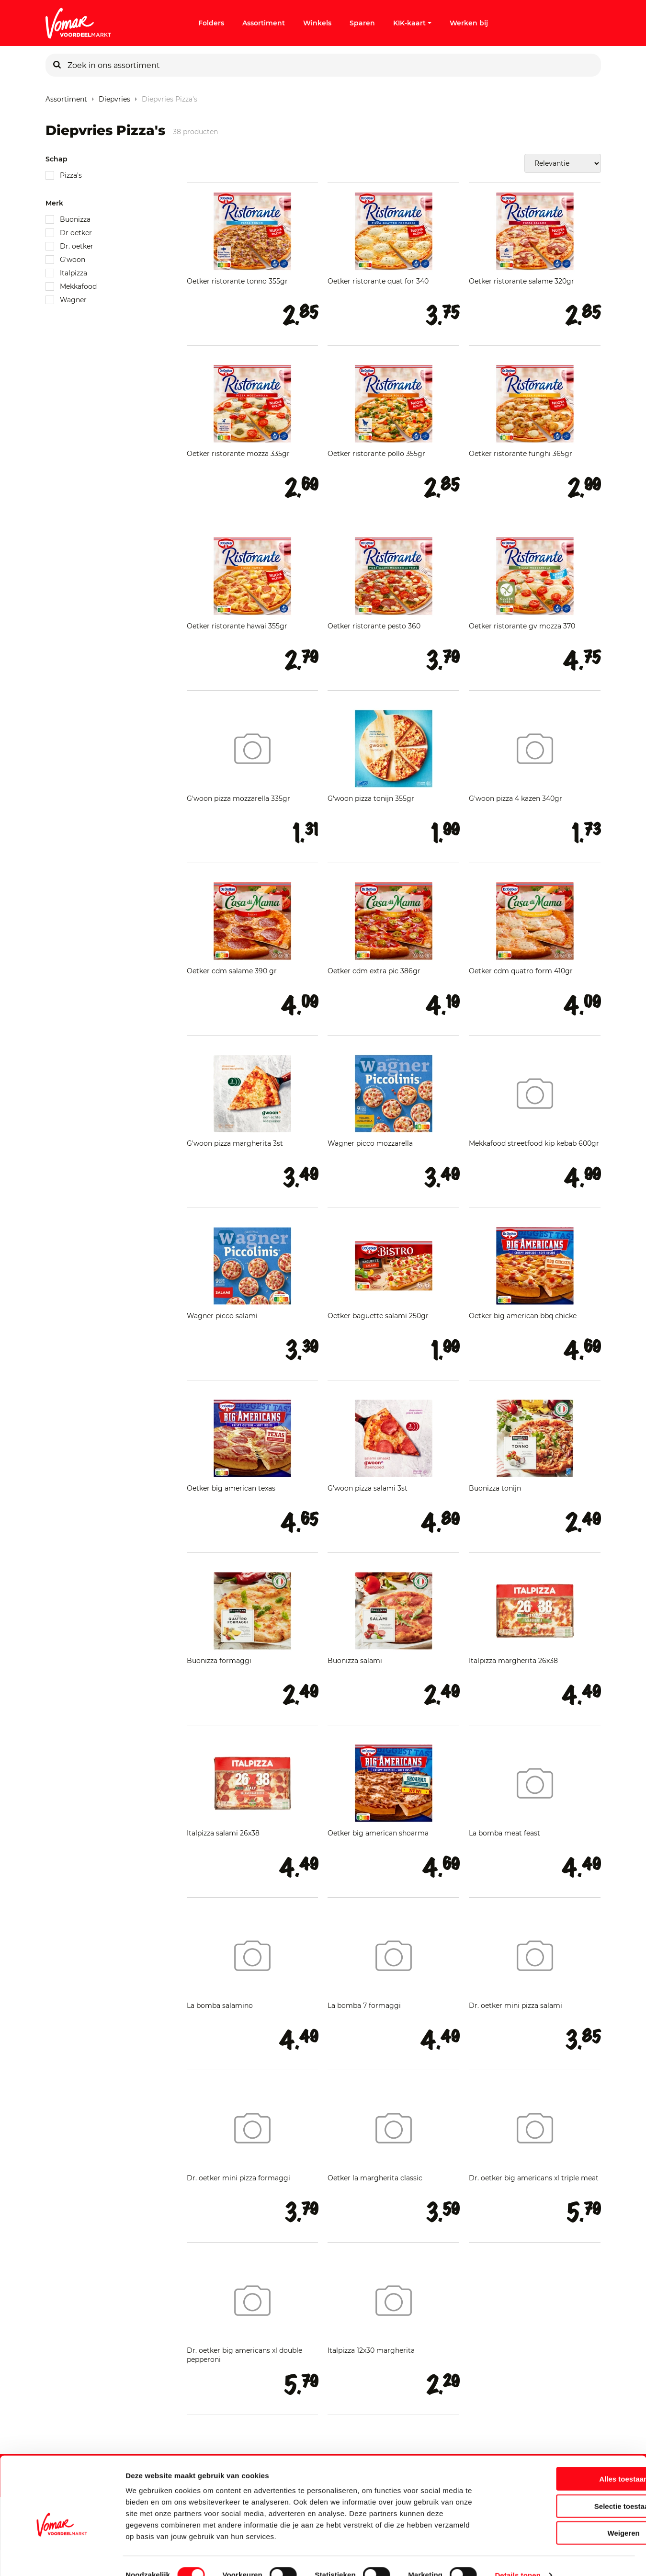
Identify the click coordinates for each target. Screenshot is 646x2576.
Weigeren (566, 2515)
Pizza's (71, 175)
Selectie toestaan (566, 2488)
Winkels (317, 23)
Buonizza (75, 219)
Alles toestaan (566, 2461)
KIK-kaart (412, 23)
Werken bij (469, 23)
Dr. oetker (76, 246)
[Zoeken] (57, 65)
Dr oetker (76, 232)
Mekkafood (78, 286)
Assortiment (263, 23)
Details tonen (517, 2557)
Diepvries (114, 97)
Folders (211, 23)
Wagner (73, 300)
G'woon (72, 259)
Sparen (362, 23)
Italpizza (73, 273)
